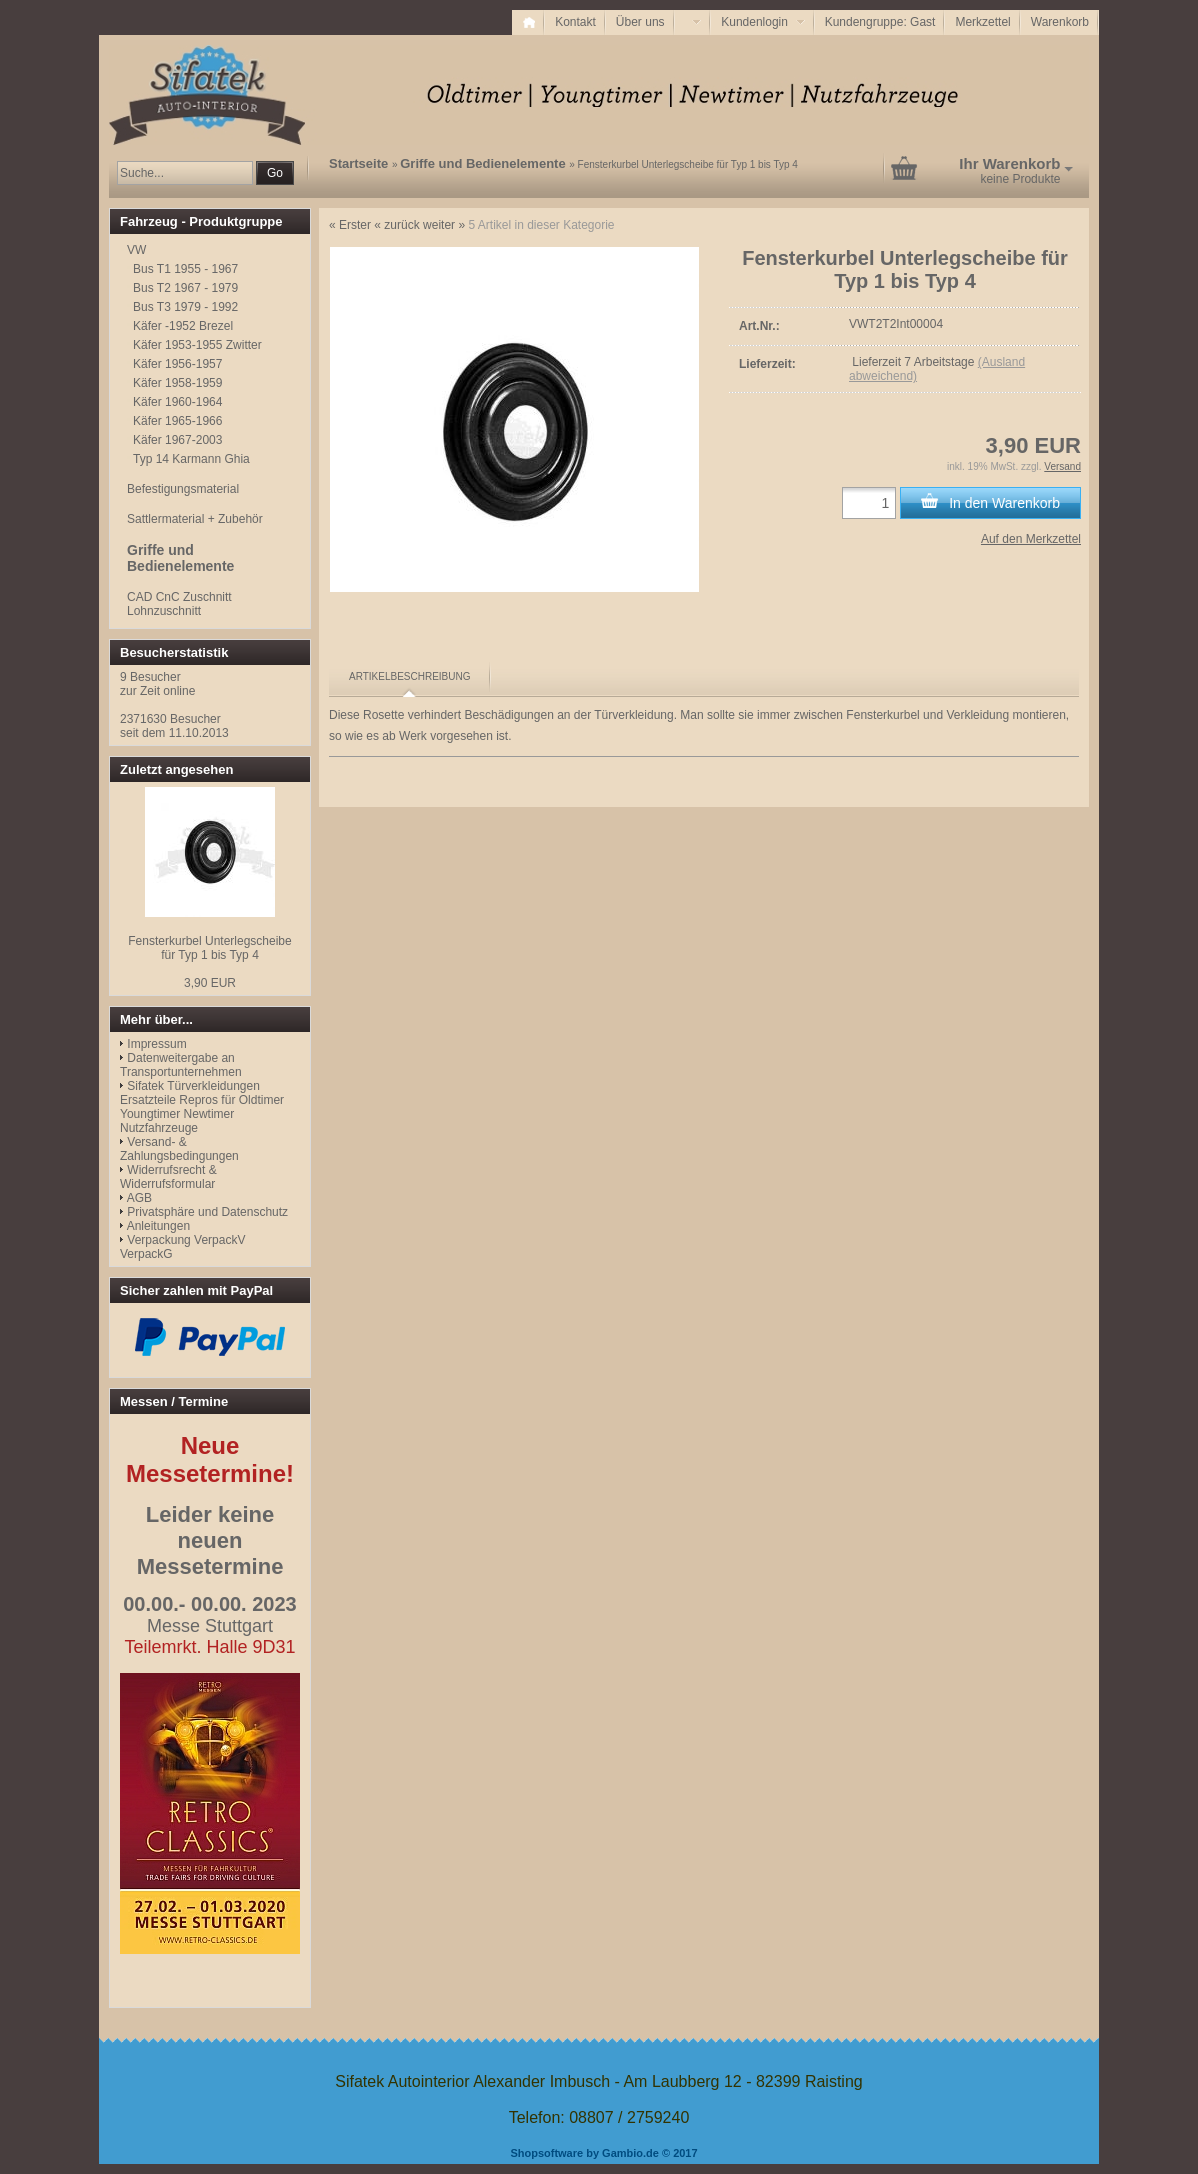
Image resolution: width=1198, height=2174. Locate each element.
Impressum (156, 1044)
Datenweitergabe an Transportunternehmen (181, 1065)
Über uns (640, 22)
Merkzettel (982, 22)
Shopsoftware (546, 2153)
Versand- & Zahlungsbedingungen (179, 1149)
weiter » (444, 225)
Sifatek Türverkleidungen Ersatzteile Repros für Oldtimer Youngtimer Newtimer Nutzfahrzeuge (202, 1107)
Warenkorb (1060, 22)
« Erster (350, 225)
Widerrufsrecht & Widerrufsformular (168, 1177)
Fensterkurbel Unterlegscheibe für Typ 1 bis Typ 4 (209, 948)
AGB (139, 1198)
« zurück (396, 225)
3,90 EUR (210, 983)
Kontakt (575, 22)
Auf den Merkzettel (1031, 539)
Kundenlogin (762, 22)
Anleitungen (158, 1226)
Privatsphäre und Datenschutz (207, 1212)
